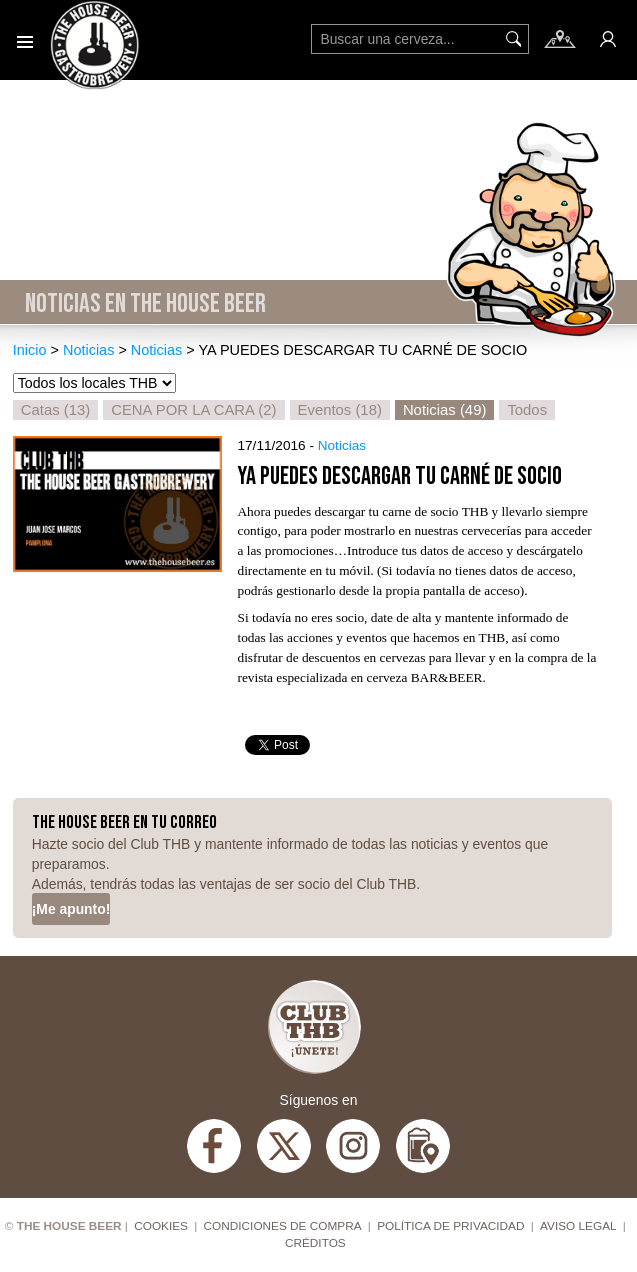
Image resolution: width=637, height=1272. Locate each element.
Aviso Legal (578, 1226)
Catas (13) (55, 410)
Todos (527, 410)
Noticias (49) (445, 410)
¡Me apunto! (71, 909)
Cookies (161, 1226)
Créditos (315, 1243)
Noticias (88, 350)
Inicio (30, 350)
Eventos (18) (340, 410)
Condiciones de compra (283, 1226)
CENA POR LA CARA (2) (193, 410)
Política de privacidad (450, 1226)
